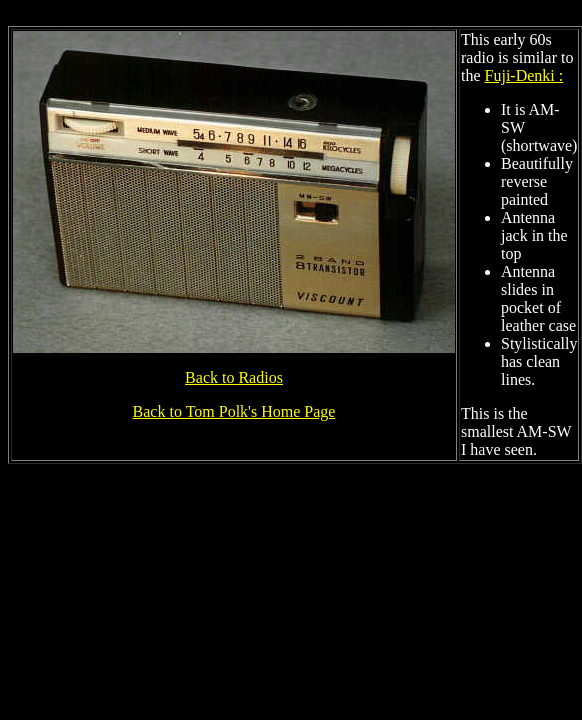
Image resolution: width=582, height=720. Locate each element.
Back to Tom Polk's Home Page (234, 411)
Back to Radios (234, 377)
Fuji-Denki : (524, 75)
